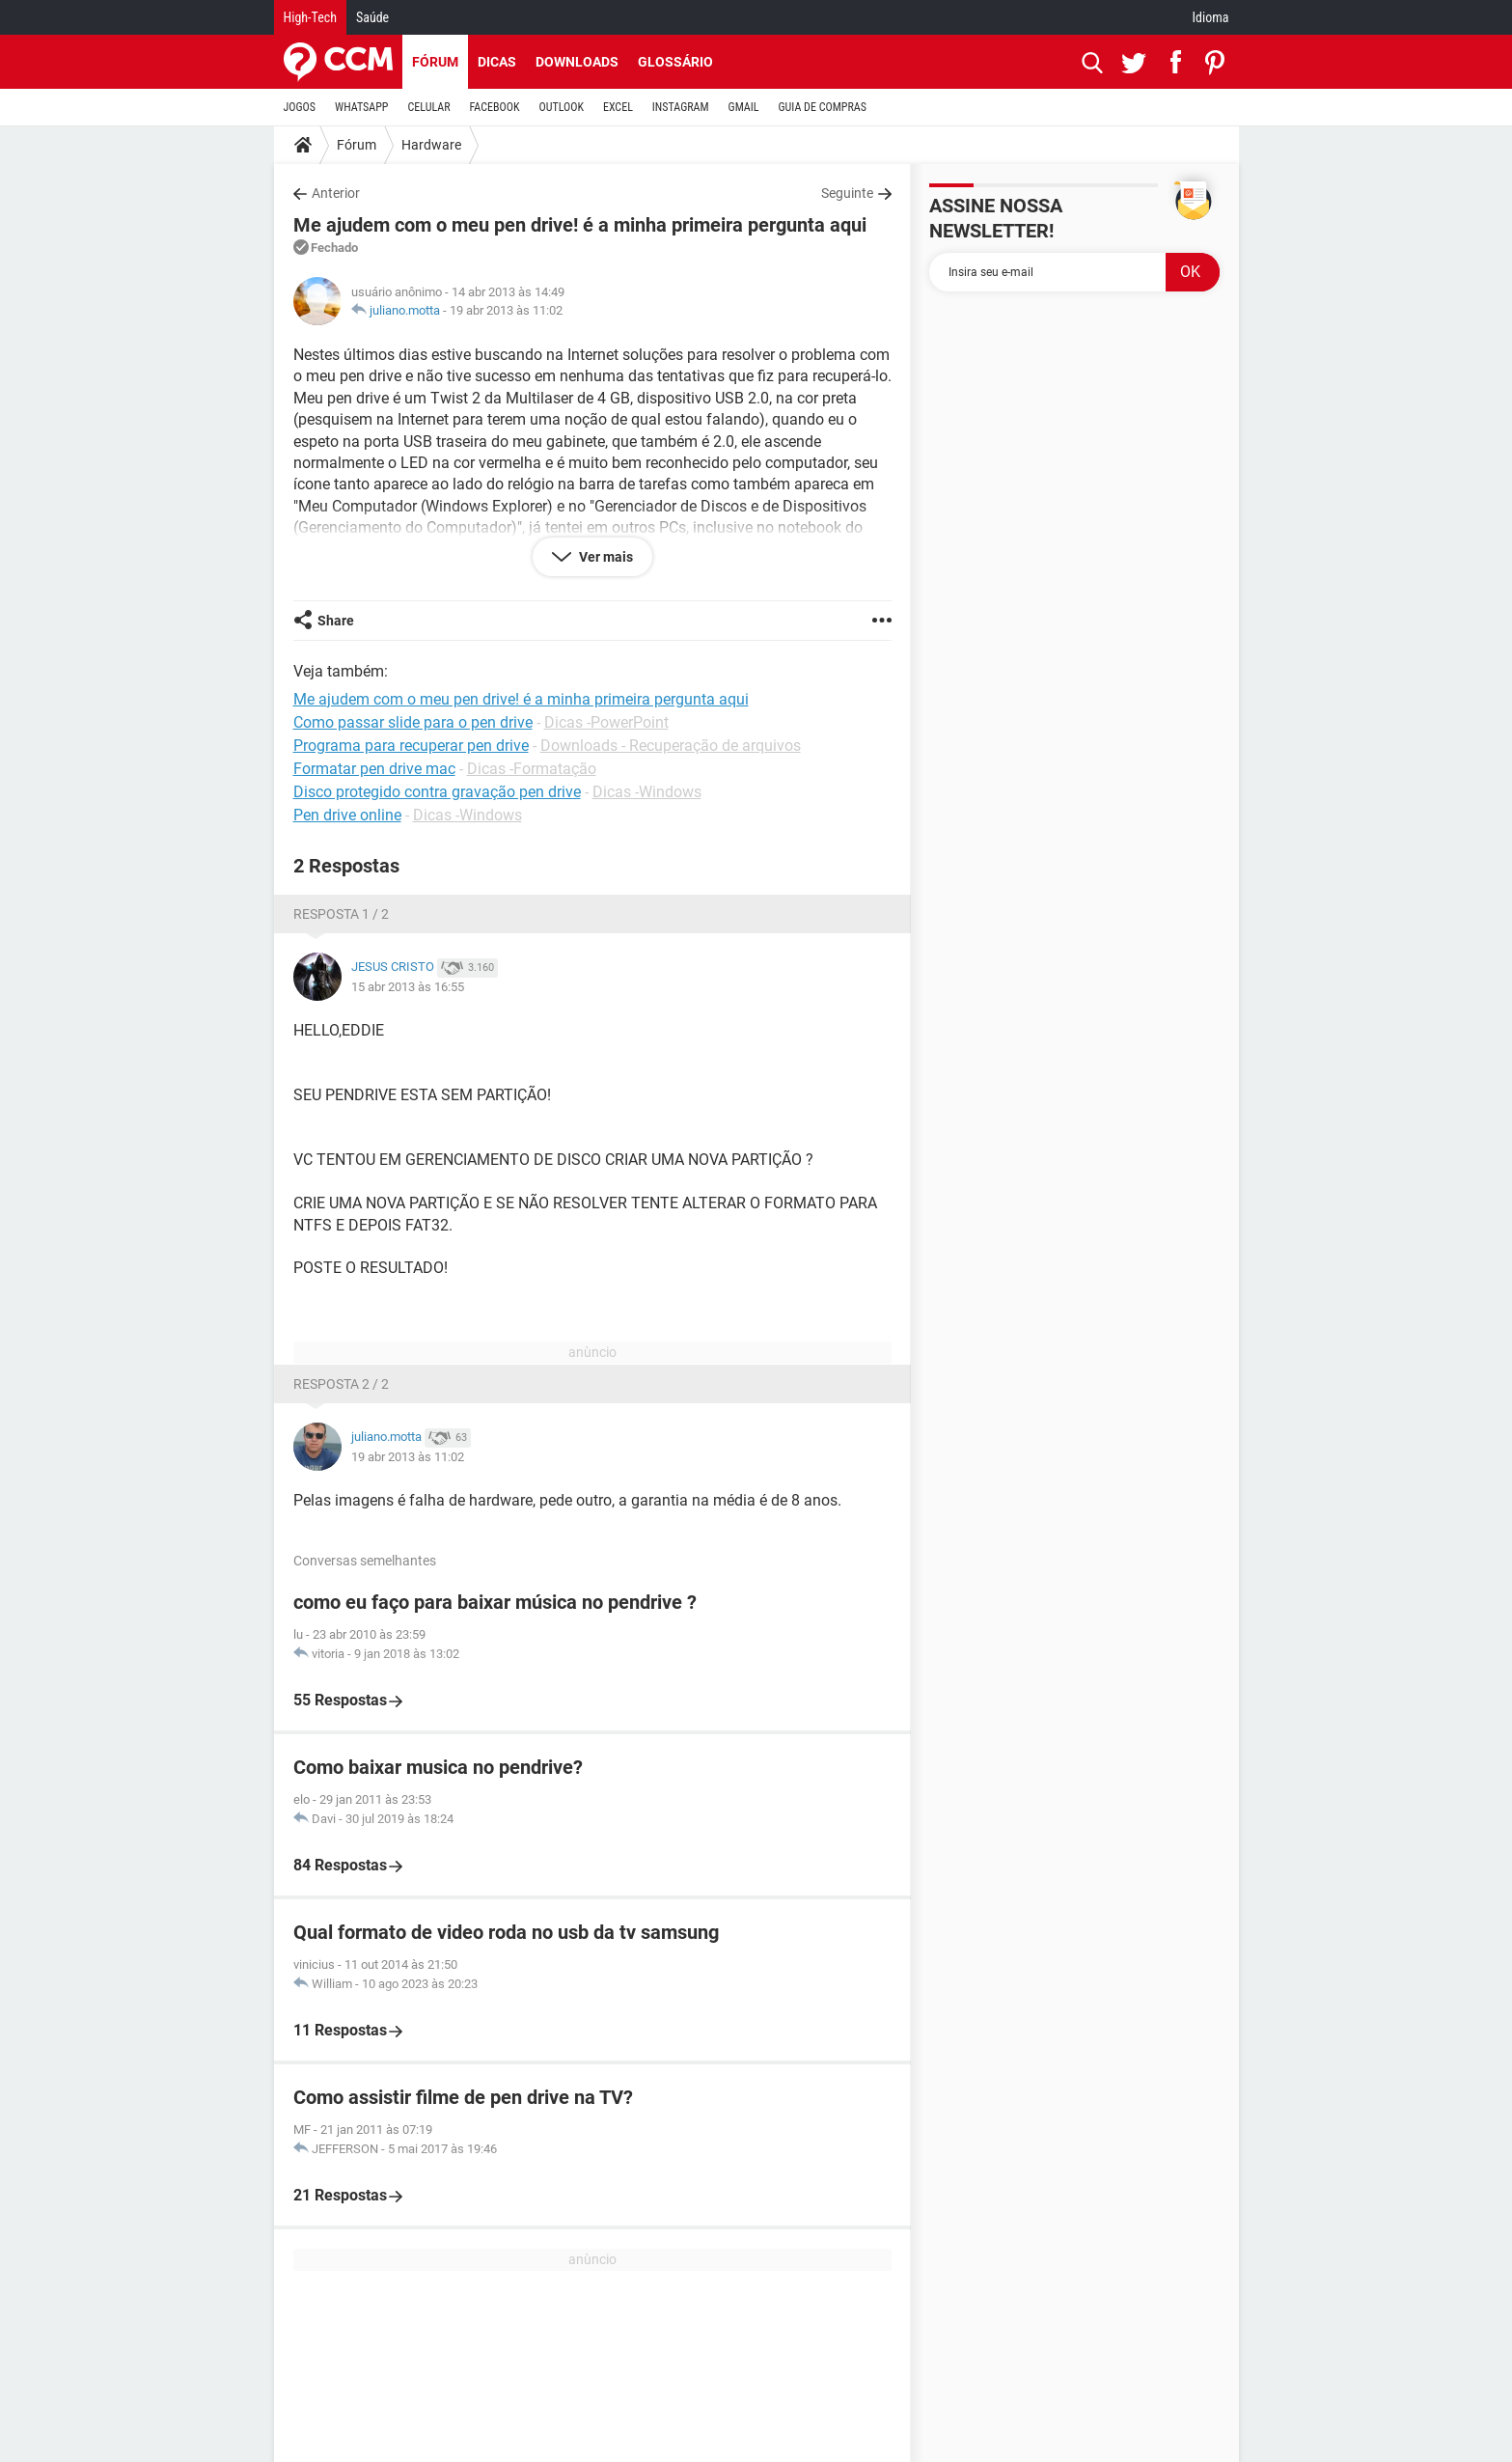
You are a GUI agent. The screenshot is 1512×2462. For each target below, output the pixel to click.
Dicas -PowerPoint (606, 722)
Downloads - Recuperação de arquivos (670, 745)
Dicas (497, 61)
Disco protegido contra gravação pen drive (437, 792)
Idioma (1211, 17)
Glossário (675, 61)
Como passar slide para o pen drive (413, 722)
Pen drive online (347, 815)
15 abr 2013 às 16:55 (407, 987)
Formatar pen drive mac (374, 769)
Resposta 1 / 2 (341, 914)
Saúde (372, 17)
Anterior (336, 193)
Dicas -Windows (646, 792)
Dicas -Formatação (531, 769)
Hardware (431, 144)
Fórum (435, 61)
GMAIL (744, 107)
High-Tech (310, 17)
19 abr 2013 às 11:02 (506, 310)
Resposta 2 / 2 (341, 1384)
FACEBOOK (495, 107)
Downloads (577, 61)
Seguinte (847, 193)
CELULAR (429, 107)
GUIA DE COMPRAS (822, 107)
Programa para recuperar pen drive (411, 745)
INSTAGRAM (680, 107)
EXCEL (618, 107)
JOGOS (300, 107)
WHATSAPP (361, 107)
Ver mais (604, 557)
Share (335, 620)
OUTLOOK (561, 107)
